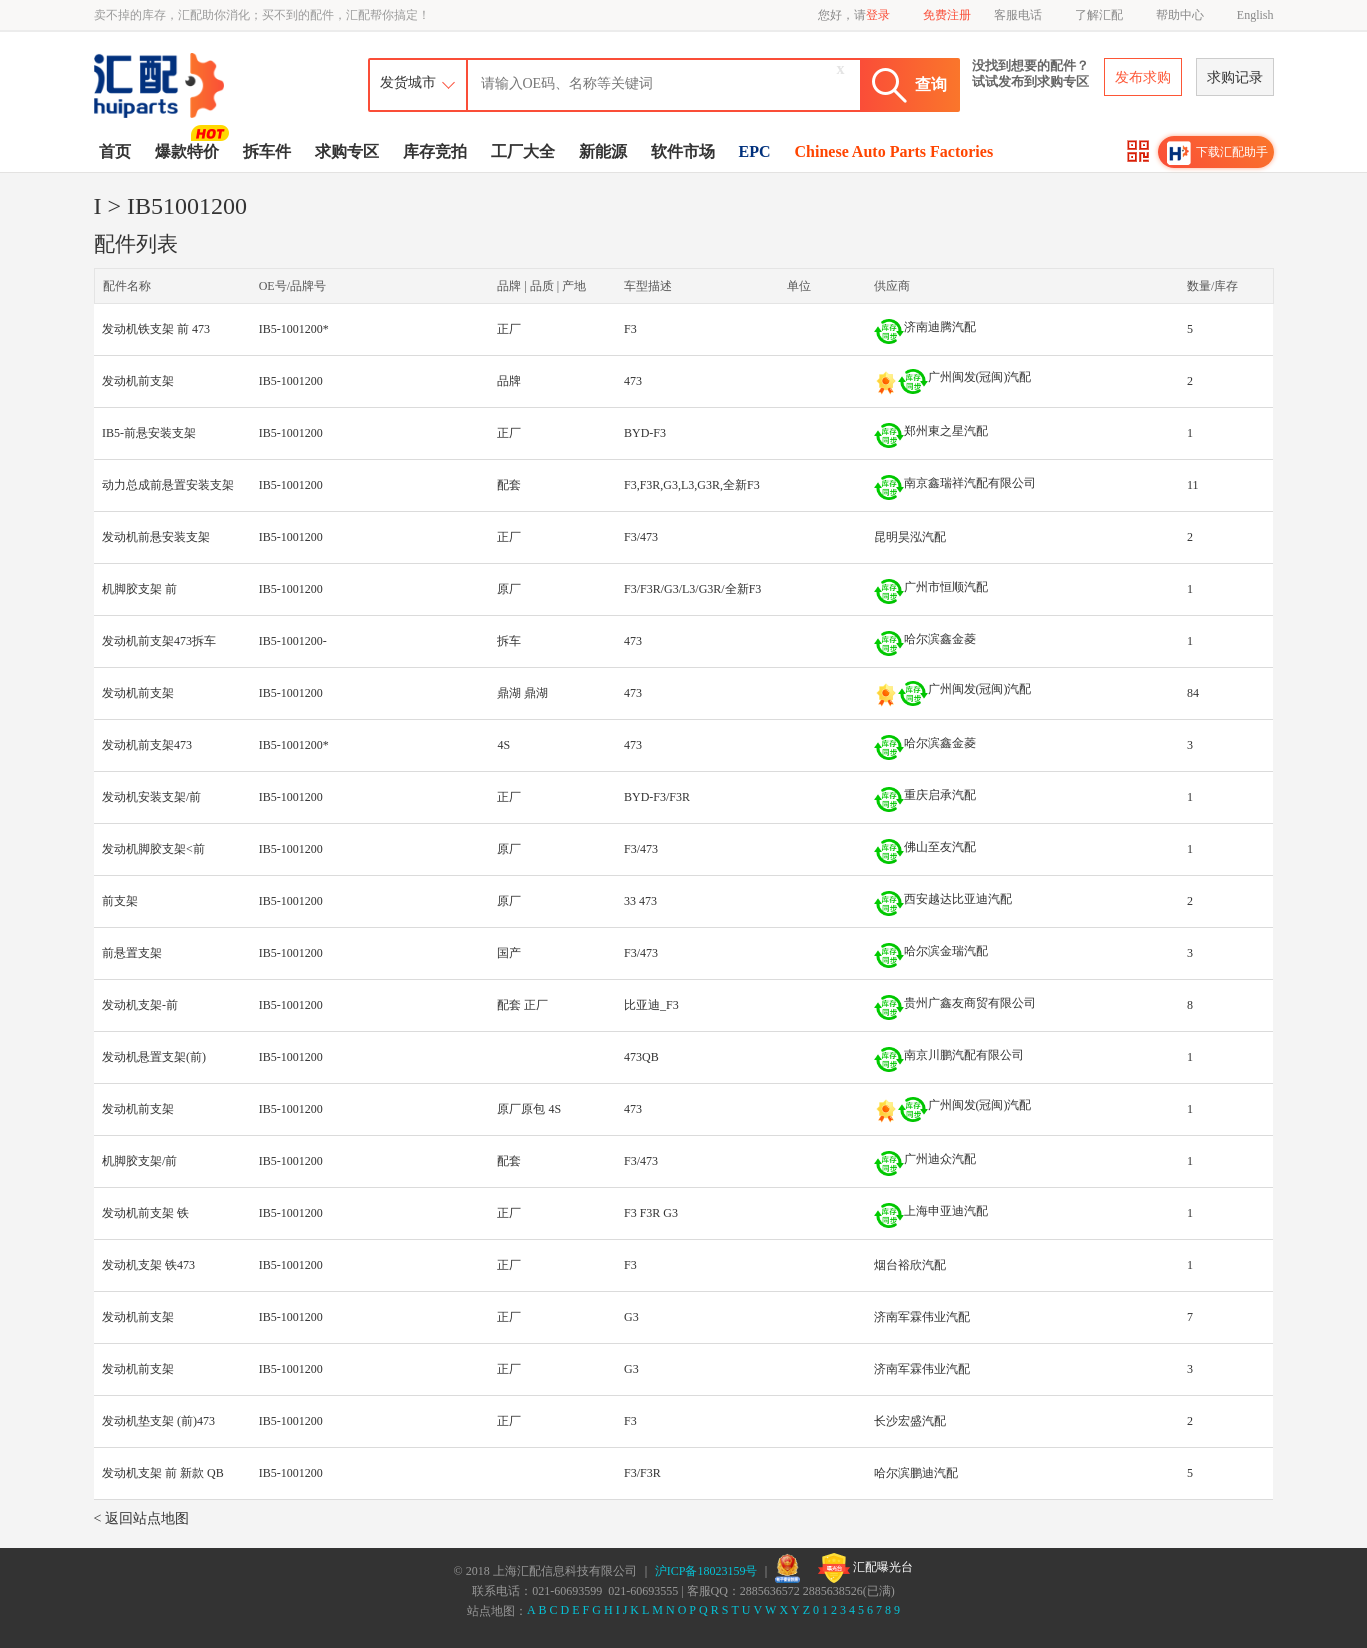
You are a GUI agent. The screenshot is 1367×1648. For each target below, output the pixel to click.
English (1255, 15)
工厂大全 (523, 151)
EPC (755, 151)
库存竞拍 (435, 151)
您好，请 (854, 15)
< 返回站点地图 (141, 1518)
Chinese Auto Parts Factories (894, 151)
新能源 (603, 151)
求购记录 (1235, 77)
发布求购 (1143, 77)
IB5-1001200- (293, 641)
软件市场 (683, 151)
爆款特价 (189, 150)
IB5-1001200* (294, 329)
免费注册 (947, 15)
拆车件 (267, 151)
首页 (115, 151)
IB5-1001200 (291, 381)
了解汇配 (1099, 15)
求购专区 (347, 151)
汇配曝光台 (865, 1568)
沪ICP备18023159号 (706, 1571)
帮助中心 (1180, 15)
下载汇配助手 (1218, 153)
